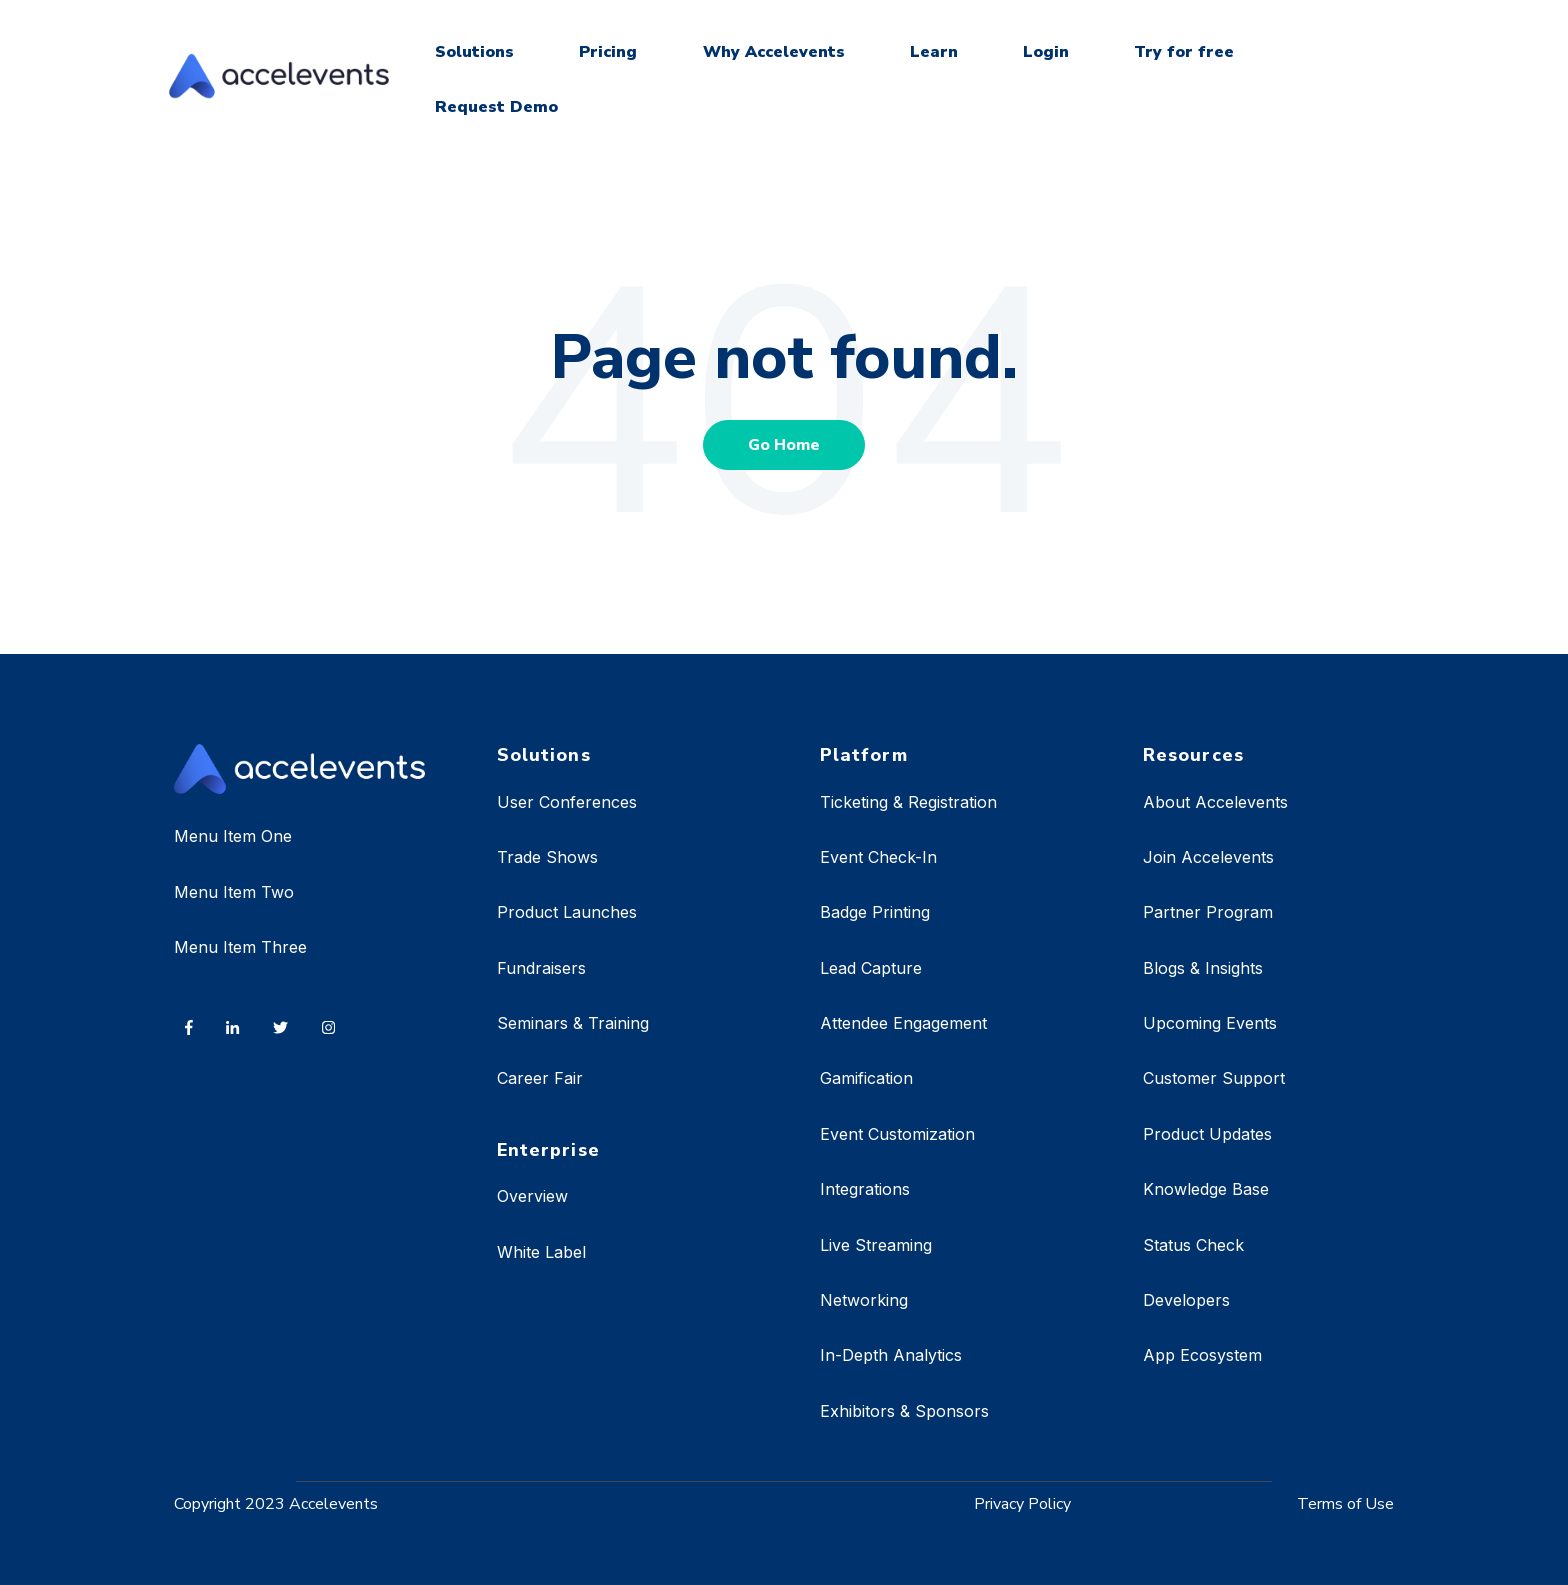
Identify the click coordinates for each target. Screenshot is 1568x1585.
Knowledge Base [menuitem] (1206, 1189)
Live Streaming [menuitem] (876, 1245)
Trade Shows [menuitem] (547, 857)
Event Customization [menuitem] (897, 1134)
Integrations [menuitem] (865, 1189)
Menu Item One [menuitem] (233, 836)
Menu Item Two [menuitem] (234, 892)
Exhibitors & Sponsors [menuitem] (904, 1411)
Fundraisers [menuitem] (541, 968)
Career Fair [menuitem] (540, 1078)
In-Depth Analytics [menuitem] (891, 1355)
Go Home (784, 445)
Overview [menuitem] (532, 1196)
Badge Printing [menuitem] (875, 912)
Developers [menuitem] (1186, 1300)
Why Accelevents (774, 52)
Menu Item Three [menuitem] (240, 947)
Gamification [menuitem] (866, 1078)
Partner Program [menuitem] (1208, 912)
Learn (934, 52)
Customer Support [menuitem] (1214, 1078)
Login (1046, 52)
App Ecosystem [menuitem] (1202, 1355)
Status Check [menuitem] (1193, 1245)
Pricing (608, 52)
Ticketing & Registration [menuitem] (908, 802)
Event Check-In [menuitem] (878, 857)
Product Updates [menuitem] (1207, 1134)
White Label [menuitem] (541, 1252)
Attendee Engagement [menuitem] (903, 1023)
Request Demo (496, 107)
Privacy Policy (1022, 1504)
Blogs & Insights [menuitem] (1203, 968)
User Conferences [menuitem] (567, 802)
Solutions (474, 52)
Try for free (1184, 52)
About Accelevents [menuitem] (1215, 802)
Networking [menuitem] (864, 1300)
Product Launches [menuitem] (567, 912)
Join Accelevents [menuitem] (1208, 857)
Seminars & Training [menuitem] (573, 1023)
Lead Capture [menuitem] (871, 968)
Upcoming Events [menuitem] (1210, 1023)
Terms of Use (1345, 1504)
